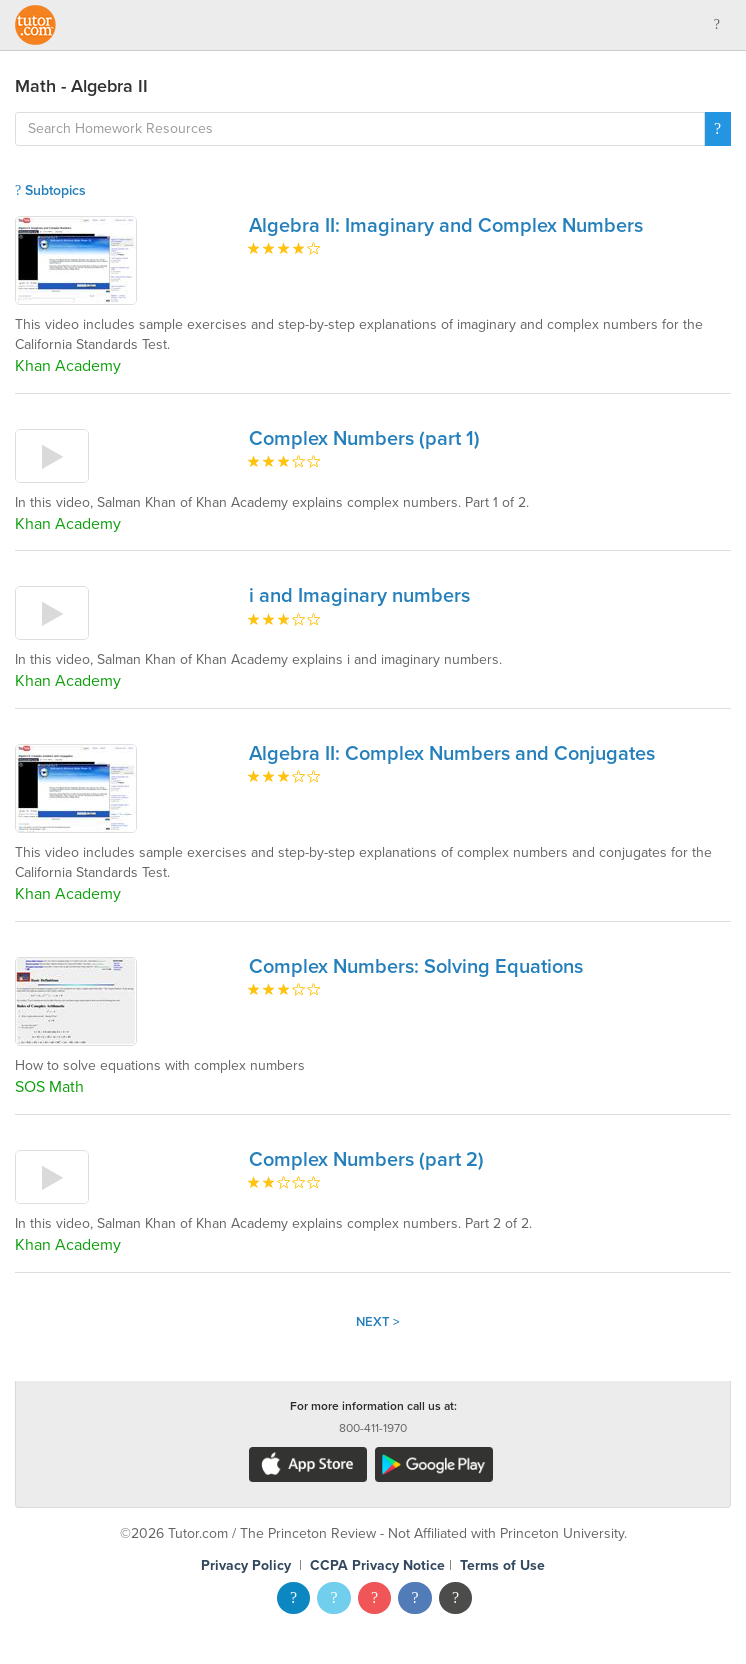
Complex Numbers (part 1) (364, 439)
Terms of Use (502, 1565)
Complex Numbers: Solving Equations (416, 967)
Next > (378, 1322)
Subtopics (50, 190)
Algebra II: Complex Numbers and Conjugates (452, 754)
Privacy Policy (246, 1565)
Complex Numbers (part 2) (366, 1160)
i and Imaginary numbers (359, 596)
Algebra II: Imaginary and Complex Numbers (446, 226)
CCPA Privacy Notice (377, 1565)
